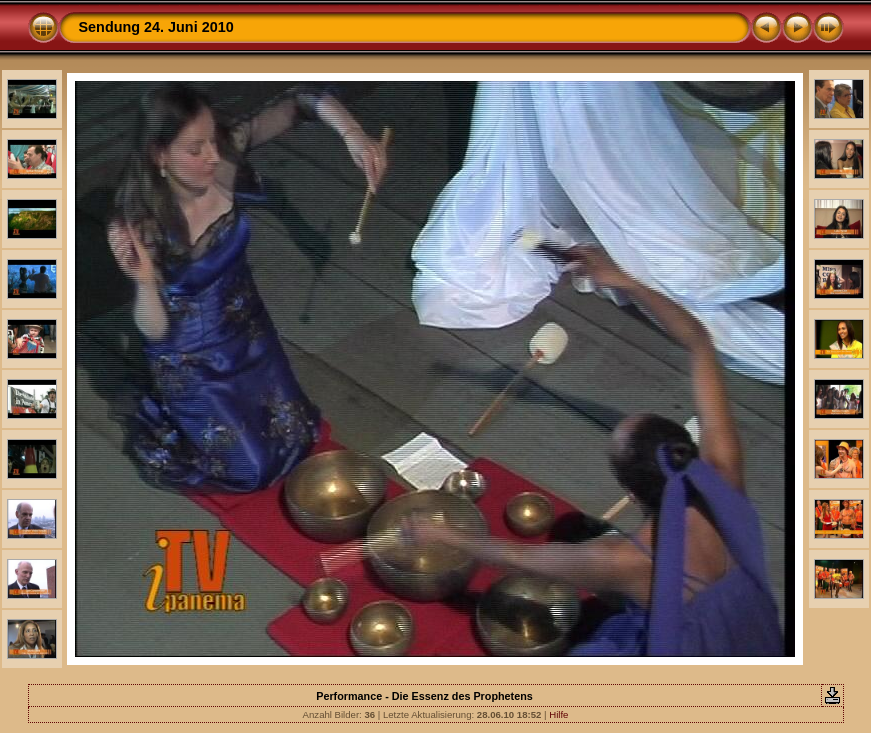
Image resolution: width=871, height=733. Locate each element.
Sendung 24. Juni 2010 (156, 27)
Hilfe (558, 714)
